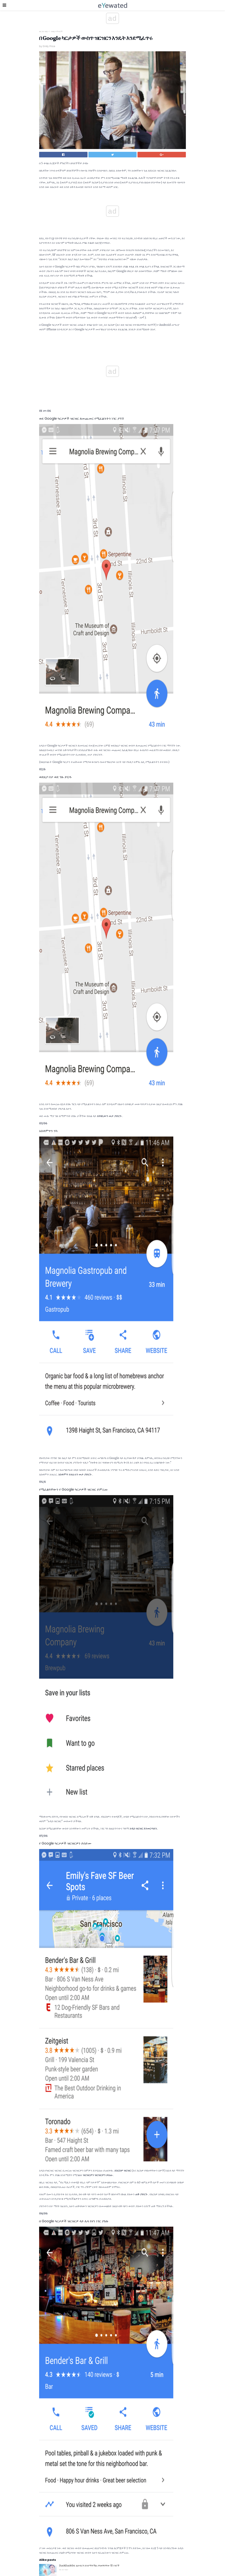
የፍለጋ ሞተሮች (57, 31)
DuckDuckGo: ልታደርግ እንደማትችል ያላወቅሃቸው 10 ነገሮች (89, 2565)
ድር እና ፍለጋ (43, 31)
